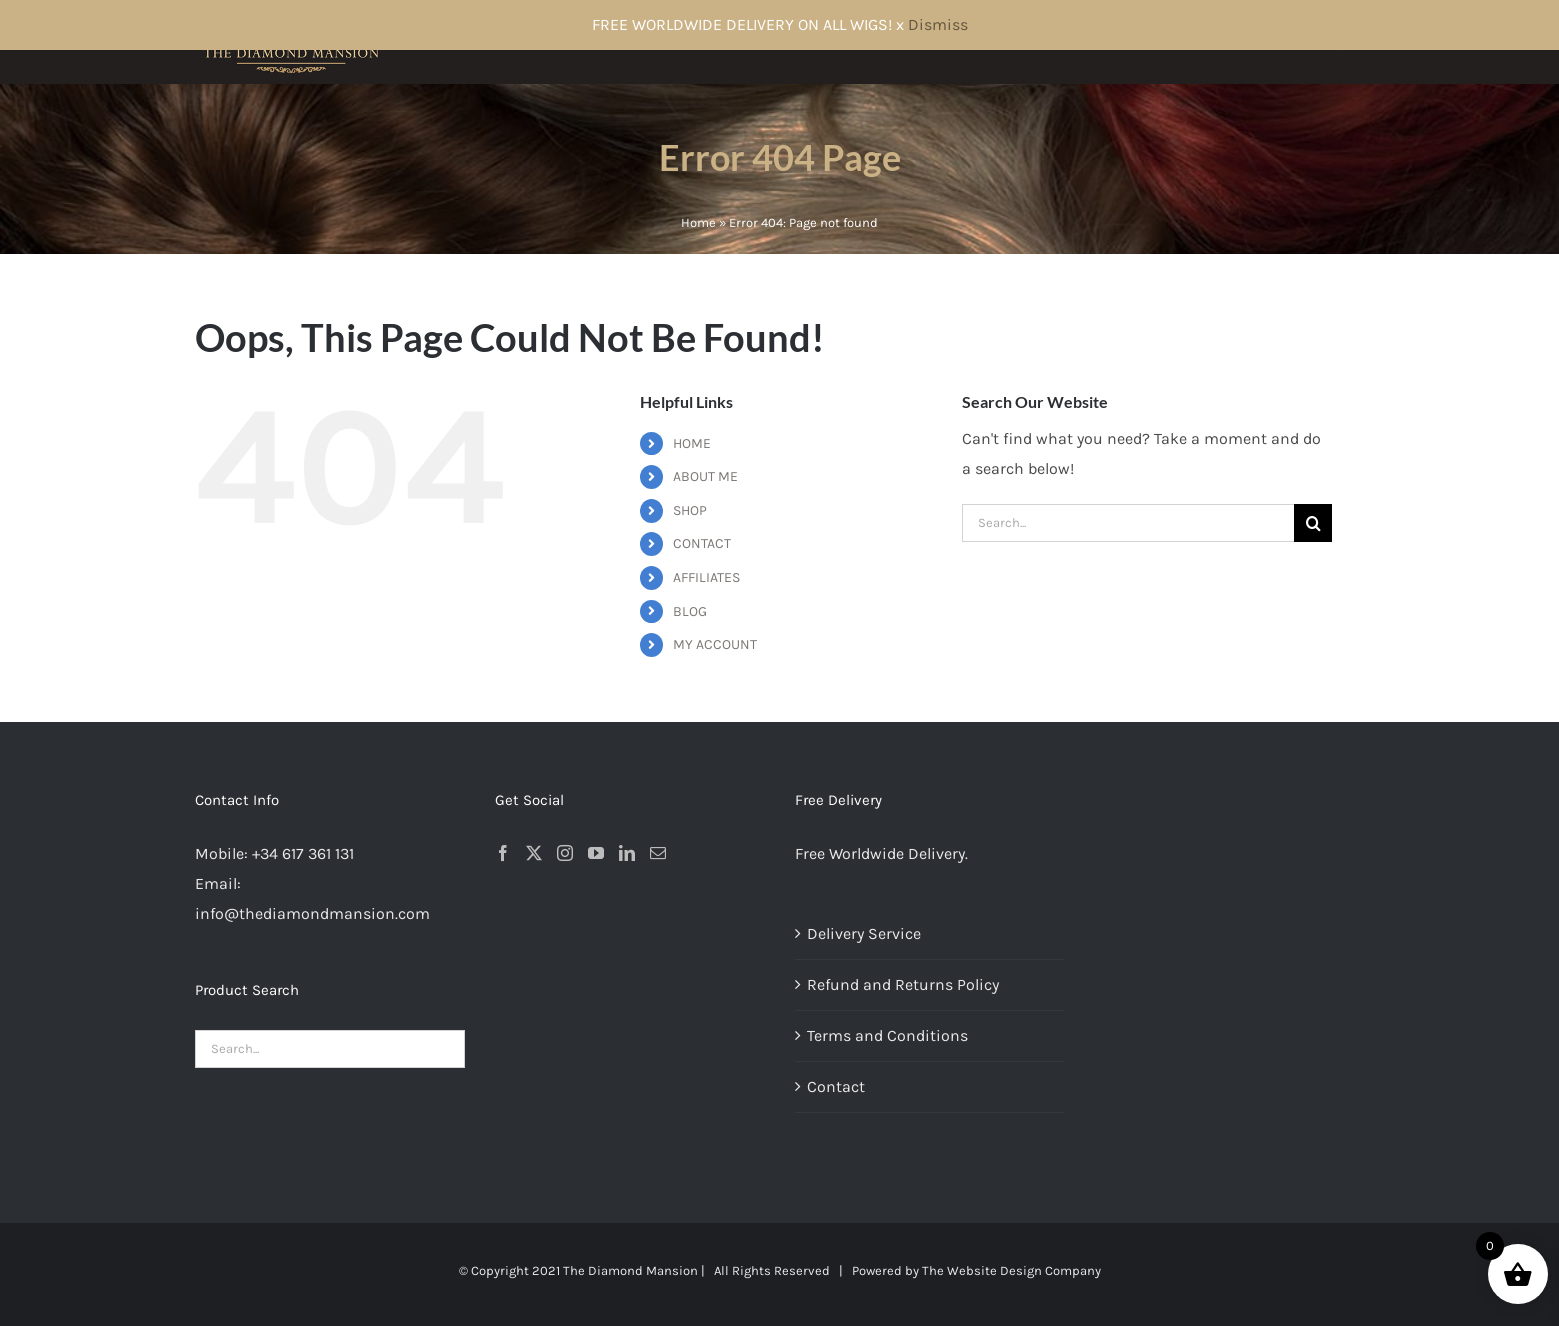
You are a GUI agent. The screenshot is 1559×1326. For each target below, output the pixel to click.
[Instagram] (565, 853)
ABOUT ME (705, 476)
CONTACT (702, 543)
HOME (692, 443)
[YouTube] (596, 853)
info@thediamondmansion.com (312, 913)
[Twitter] (534, 853)
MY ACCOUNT (715, 644)
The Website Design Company (1011, 1270)
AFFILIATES (706, 577)
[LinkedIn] (627, 853)
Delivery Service (864, 933)
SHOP (690, 510)
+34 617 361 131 (303, 853)
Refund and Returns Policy (903, 984)
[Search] (1313, 523)
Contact (836, 1086)
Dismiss (938, 24)
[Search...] (1128, 523)
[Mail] (658, 853)
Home (698, 222)
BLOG (690, 611)
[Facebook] (503, 853)
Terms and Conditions (887, 1035)
